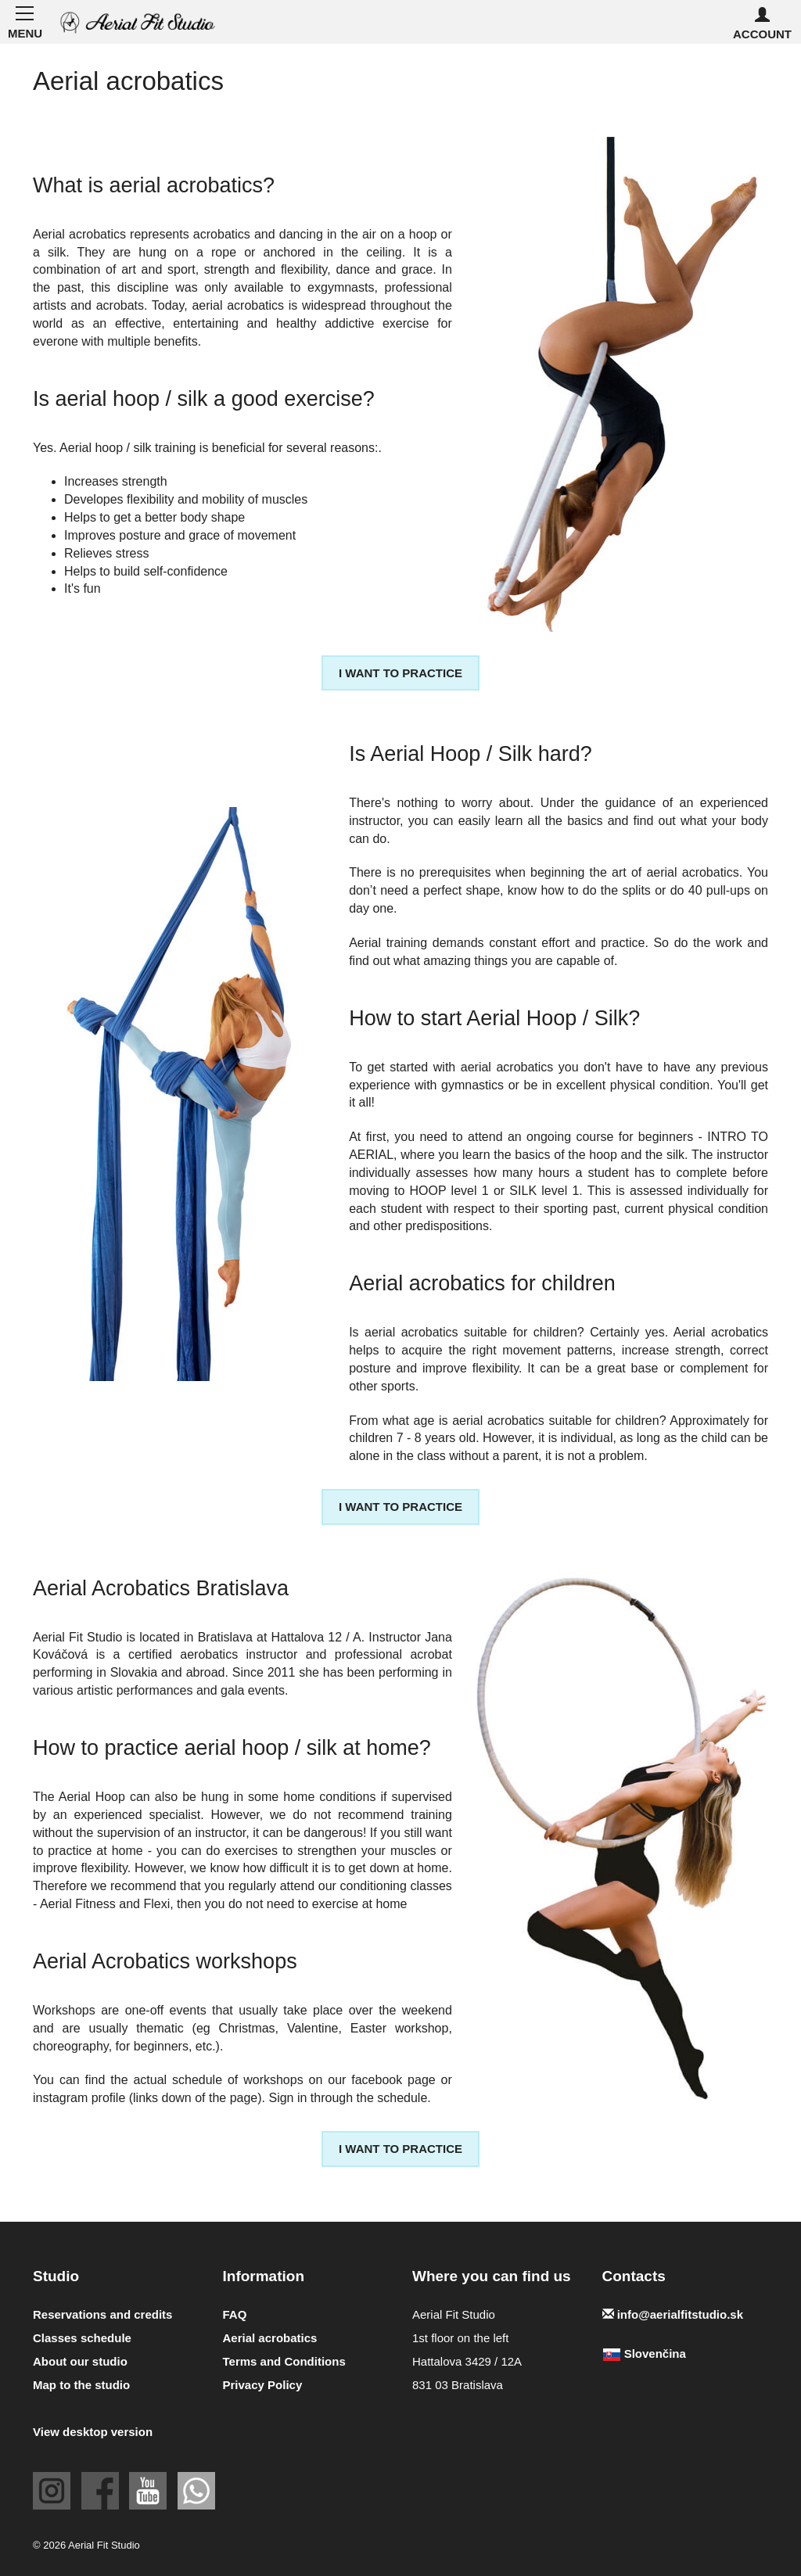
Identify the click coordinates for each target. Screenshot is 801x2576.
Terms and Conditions (284, 2361)
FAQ (235, 2314)
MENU (24, 20)
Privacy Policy (263, 2384)
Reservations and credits (102, 2314)
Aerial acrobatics (270, 2338)
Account (762, 24)
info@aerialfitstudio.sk (672, 2314)
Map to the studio (81, 2384)
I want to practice (400, 673)
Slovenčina (644, 2353)
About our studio (80, 2361)
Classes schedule (82, 2338)
